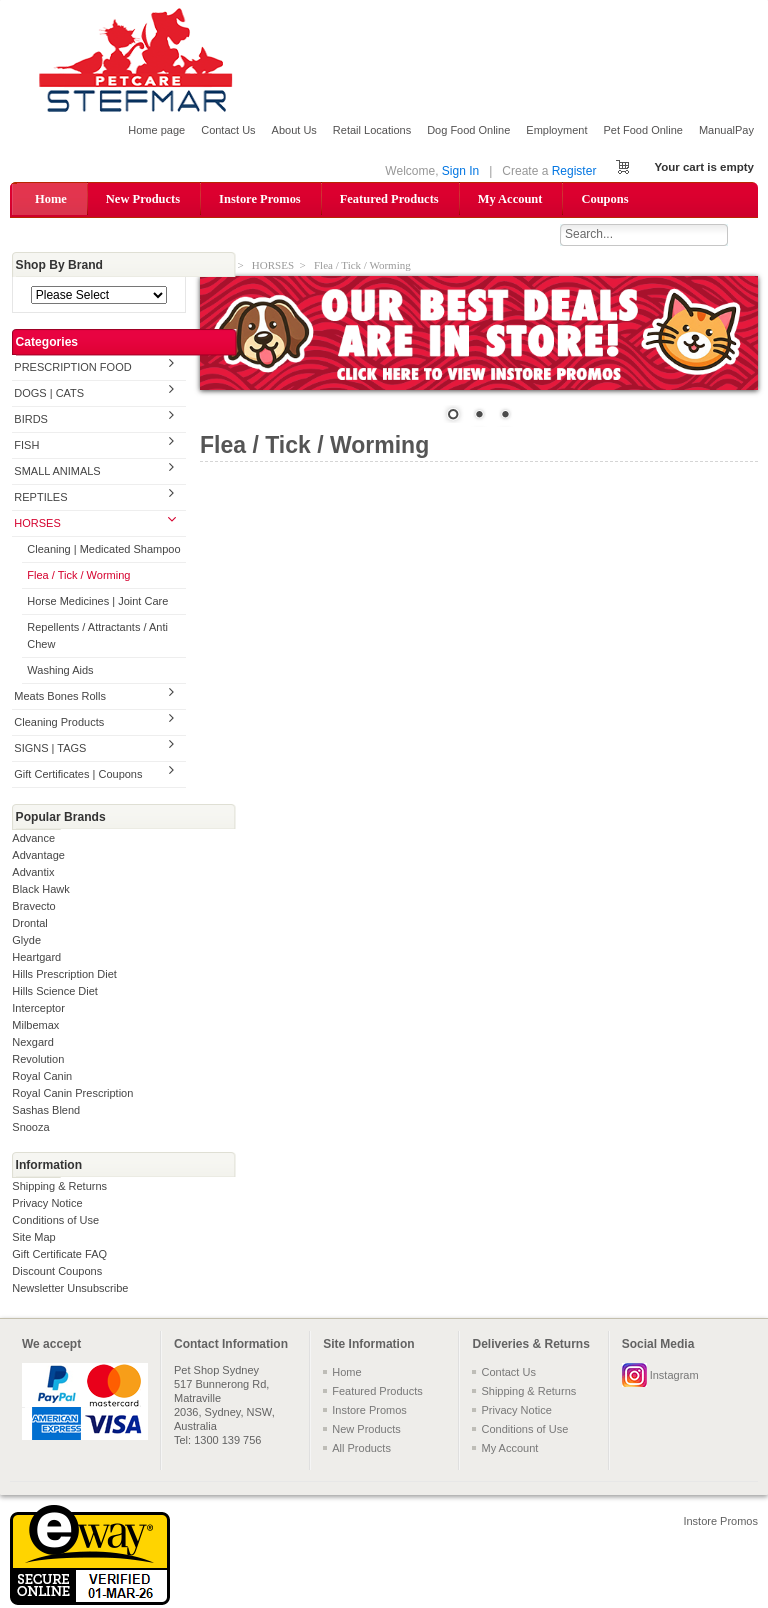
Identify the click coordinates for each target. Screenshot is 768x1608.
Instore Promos (260, 199)
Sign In (460, 171)
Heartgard (36, 958)
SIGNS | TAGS (50, 749)
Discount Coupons (57, 1272)
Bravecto (33, 907)
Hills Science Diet (55, 992)
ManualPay (726, 130)
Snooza (30, 1128)
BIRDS (31, 421)
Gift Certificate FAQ (59, 1255)
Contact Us (228, 130)
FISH (26, 447)
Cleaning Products (59, 723)
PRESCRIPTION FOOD (72, 369)
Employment (556, 130)
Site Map (33, 1238)
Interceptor (38, 1009)
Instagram (674, 1376)
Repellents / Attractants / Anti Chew (97, 637)
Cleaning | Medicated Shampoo (103, 551)
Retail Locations (372, 130)
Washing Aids (60, 671)
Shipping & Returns (59, 1187)
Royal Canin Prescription (72, 1094)
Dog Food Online (468, 130)
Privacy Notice (47, 1204)
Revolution (38, 1060)
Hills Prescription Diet (64, 975)
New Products (143, 199)
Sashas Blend (46, 1111)
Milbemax (35, 1026)
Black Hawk (40, 890)
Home (51, 199)
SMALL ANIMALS (57, 473)
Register (574, 171)
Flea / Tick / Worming (78, 577)
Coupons (604, 199)
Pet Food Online (643, 130)
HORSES (37, 525)
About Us (294, 130)
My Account (510, 199)
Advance (33, 839)
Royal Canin (42, 1077)
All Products (361, 1449)
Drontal (29, 924)
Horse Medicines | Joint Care (97, 603)
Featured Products (389, 199)
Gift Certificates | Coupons (78, 775)
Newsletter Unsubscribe (70, 1289)
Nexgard (33, 1043)
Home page (156, 130)
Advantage (38, 856)
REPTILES (40, 499)
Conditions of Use (55, 1221)
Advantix (33, 873)
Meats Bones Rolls (60, 697)
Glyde (26, 941)
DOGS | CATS (49, 395)
